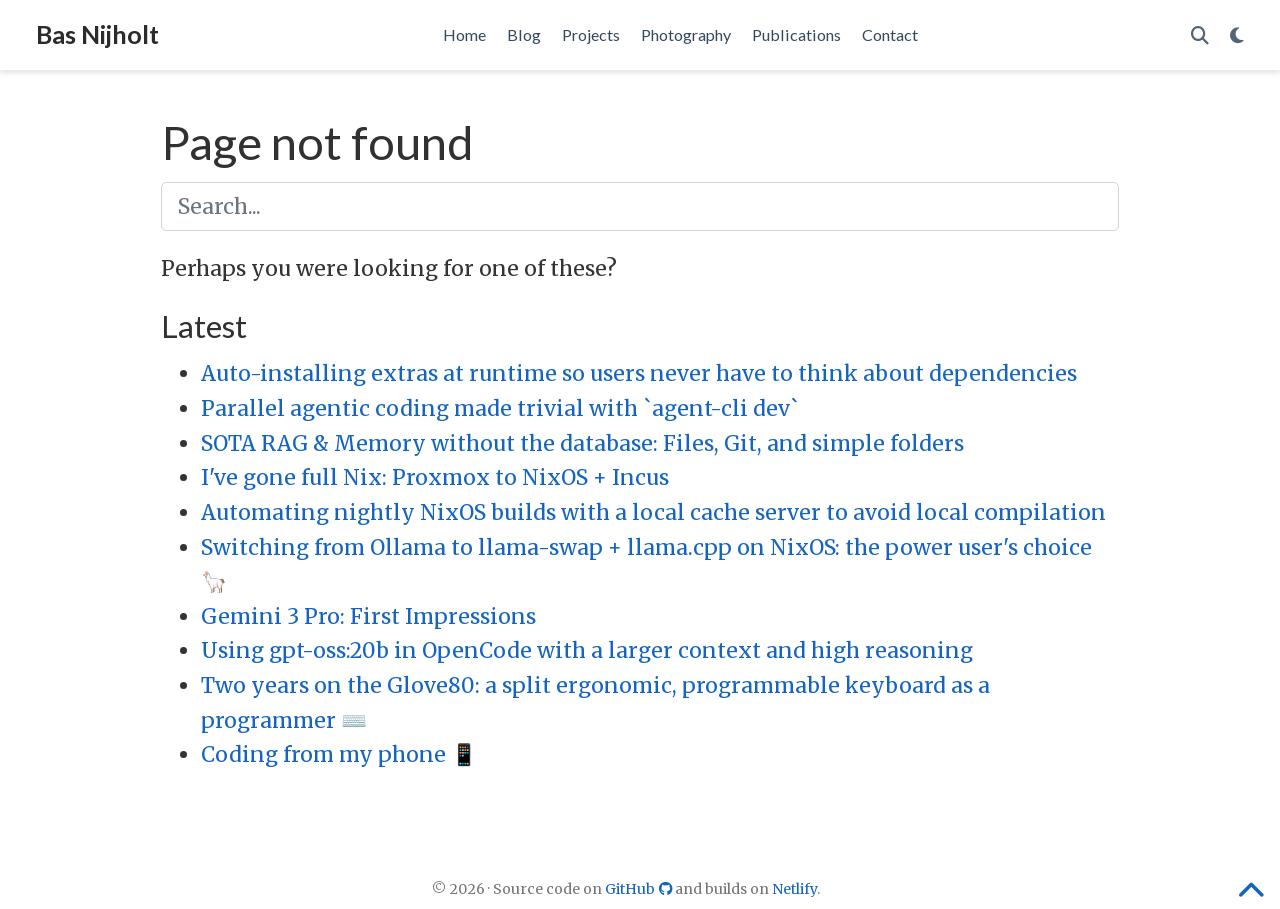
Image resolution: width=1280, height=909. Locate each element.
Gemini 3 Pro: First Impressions (368, 616)
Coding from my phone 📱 (339, 754)
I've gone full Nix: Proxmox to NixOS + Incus (435, 477)
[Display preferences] (1237, 35)
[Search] (1200, 35)
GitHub (640, 889)
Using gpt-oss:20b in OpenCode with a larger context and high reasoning (587, 650)
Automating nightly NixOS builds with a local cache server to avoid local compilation (653, 512)
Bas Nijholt (97, 34)
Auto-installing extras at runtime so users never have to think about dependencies (639, 373)
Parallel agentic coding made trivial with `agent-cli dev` (500, 408)
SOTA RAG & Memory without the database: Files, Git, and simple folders (582, 443)
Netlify (794, 889)
